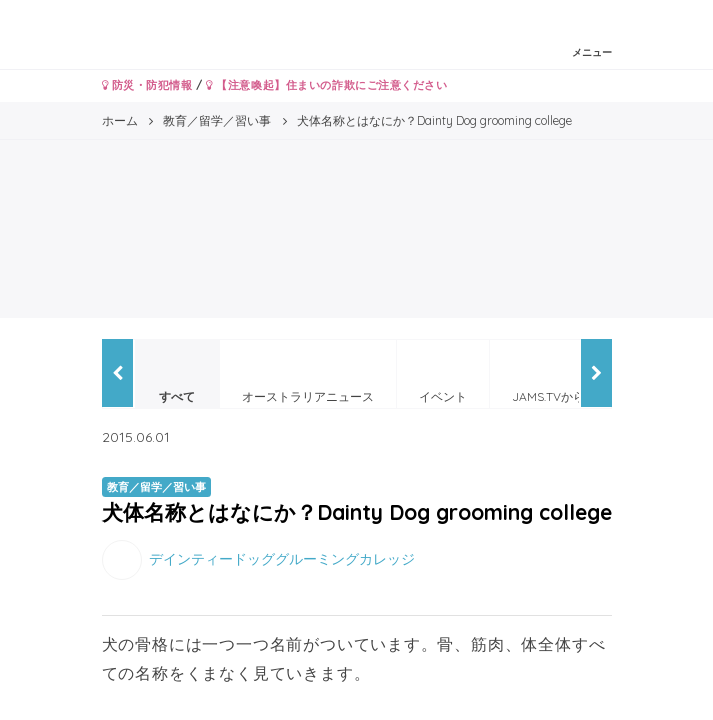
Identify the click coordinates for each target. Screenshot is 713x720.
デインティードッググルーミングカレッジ (282, 558)
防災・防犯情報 (147, 85)
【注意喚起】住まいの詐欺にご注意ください (326, 85)
